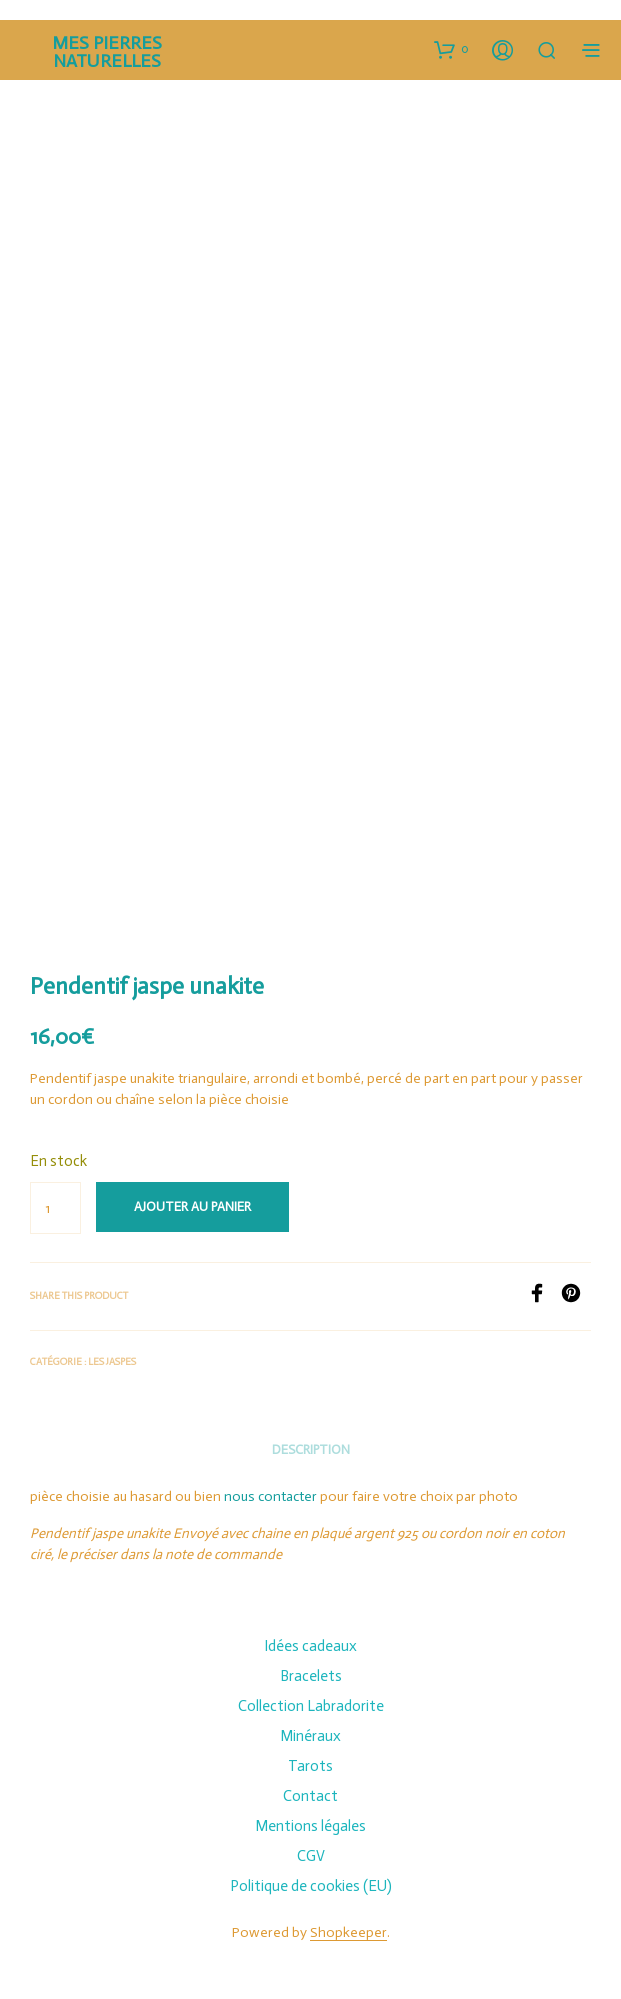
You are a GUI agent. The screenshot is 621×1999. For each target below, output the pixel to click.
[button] (451, 49)
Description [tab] (311, 1449)
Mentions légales (310, 1826)
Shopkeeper (348, 1933)
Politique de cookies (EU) (311, 1886)
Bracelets (311, 1676)
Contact (310, 1796)
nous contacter (270, 1496)
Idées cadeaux (310, 1646)
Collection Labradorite (311, 1706)
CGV (311, 1856)
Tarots (310, 1766)
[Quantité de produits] (55, 1208)
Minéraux (310, 1736)
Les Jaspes (112, 1362)
